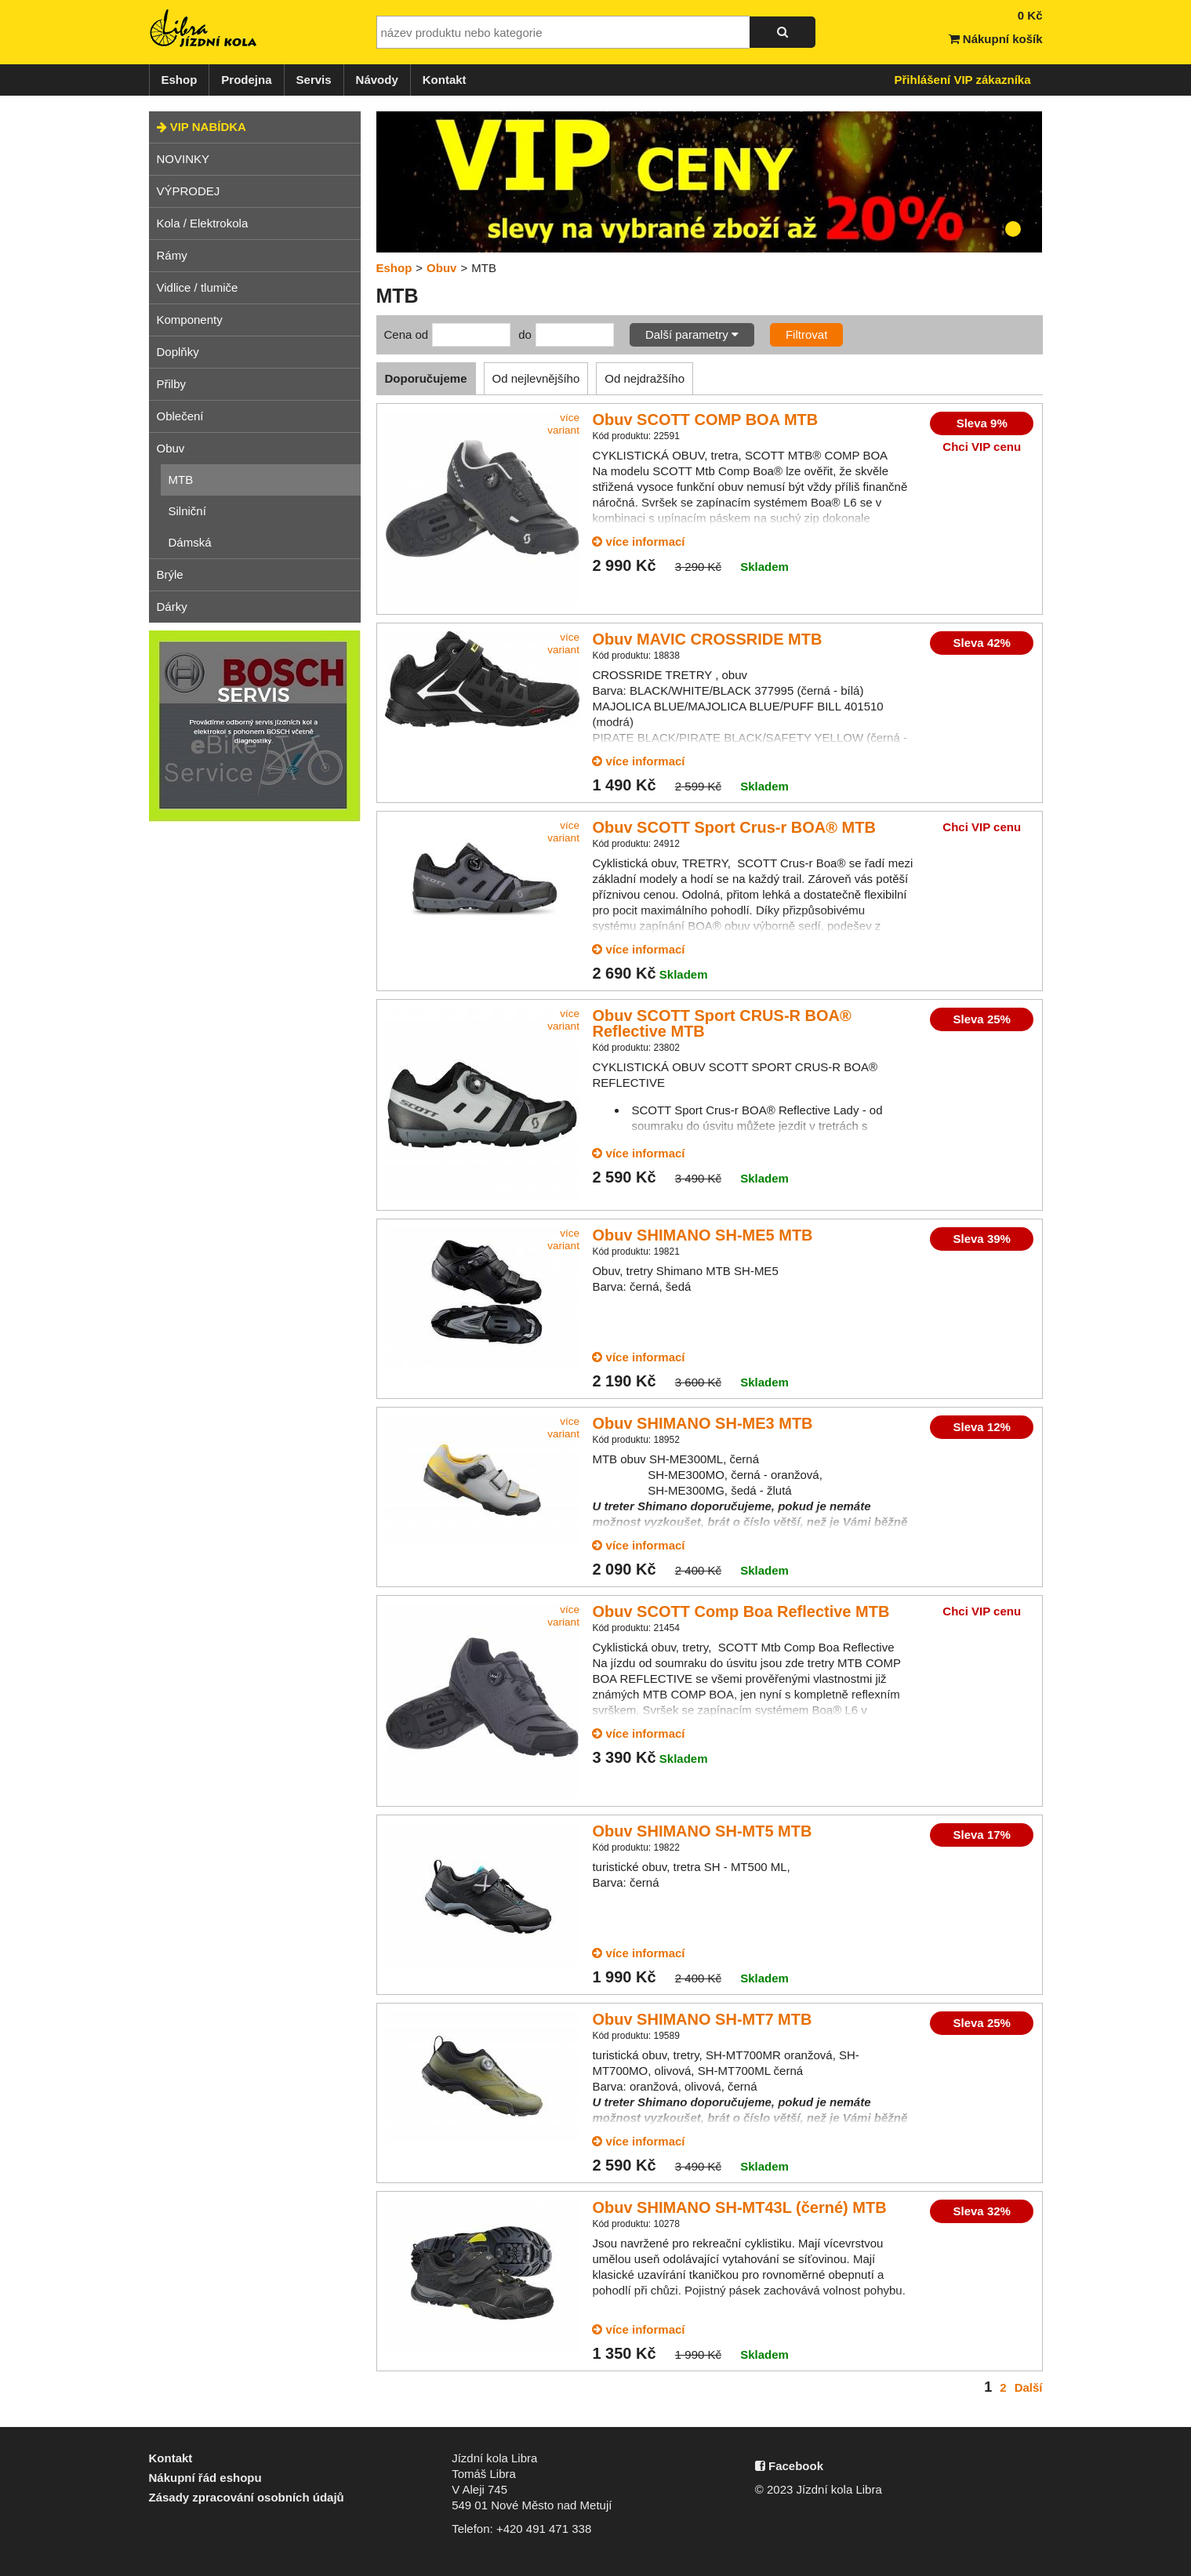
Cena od (406, 334)
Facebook (789, 2465)
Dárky (172, 606)
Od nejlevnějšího (536, 378)
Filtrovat (806, 334)
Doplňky (178, 351)
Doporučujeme (426, 378)
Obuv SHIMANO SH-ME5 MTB (702, 1235)
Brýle (170, 574)
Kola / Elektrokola (203, 223)
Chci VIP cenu (981, 446)
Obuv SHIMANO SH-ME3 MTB (702, 1423)
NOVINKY (183, 158)
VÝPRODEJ (188, 191)
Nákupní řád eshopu (205, 2477)
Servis (314, 79)
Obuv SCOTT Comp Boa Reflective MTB (740, 1611)
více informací (638, 541)
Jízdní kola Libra (204, 28)
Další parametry (692, 334)
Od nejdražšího (644, 378)
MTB (181, 479)
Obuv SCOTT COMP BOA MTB (705, 419)
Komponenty (190, 319)
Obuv (171, 448)
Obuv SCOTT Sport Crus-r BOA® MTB (733, 827)
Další (1029, 2387)
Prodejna (246, 79)
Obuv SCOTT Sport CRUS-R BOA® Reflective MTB (721, 1023)
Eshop (180, 79)
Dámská (190, 542)
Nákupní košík (996, 38)
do (525, 334)
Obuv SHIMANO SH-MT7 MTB (702, 2019)
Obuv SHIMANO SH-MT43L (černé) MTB (739, 2207)
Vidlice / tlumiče (197, 287)
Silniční (187, 511)
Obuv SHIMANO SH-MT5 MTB (702, 1831)
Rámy (172, 255)
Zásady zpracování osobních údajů (246, 2497)
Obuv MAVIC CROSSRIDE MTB (707, 639)
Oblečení (180, 416)
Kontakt (445, 79)
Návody (377, 79)
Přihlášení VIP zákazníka (963, 79)
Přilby (172, 384)
